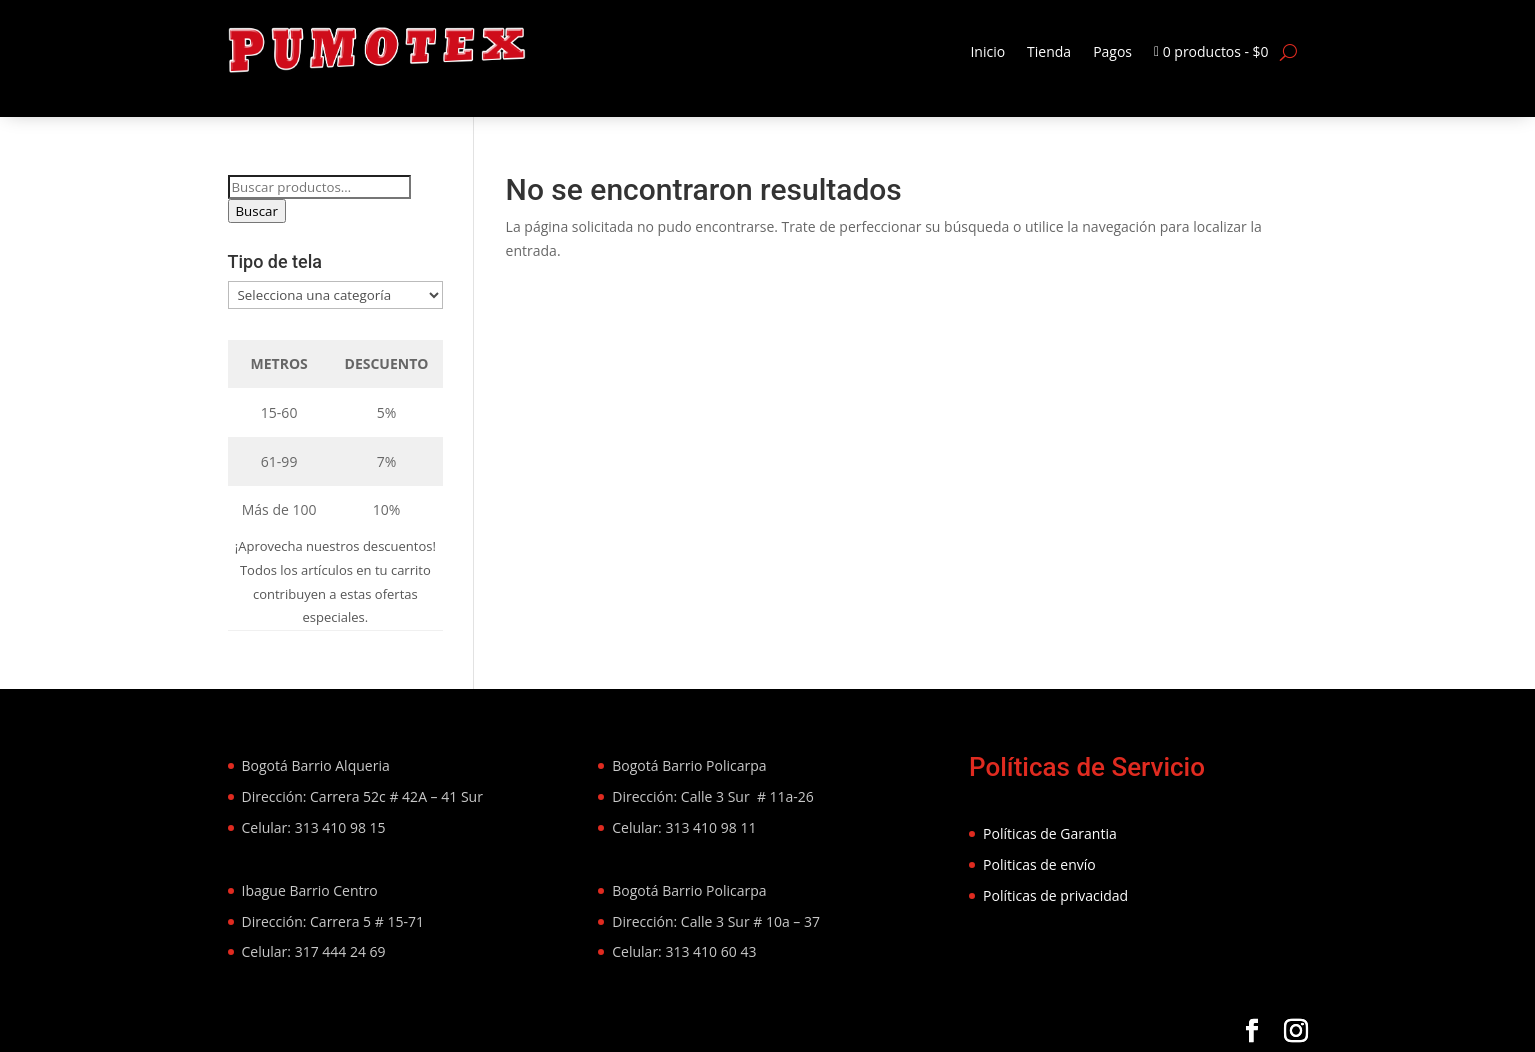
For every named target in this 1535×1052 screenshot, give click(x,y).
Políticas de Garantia (1050, 833)
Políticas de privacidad (1055, 895)
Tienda (1049, 51)
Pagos (1112, 51)
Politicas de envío (1039, 864)
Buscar (257, 211)
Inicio (987, 51)
